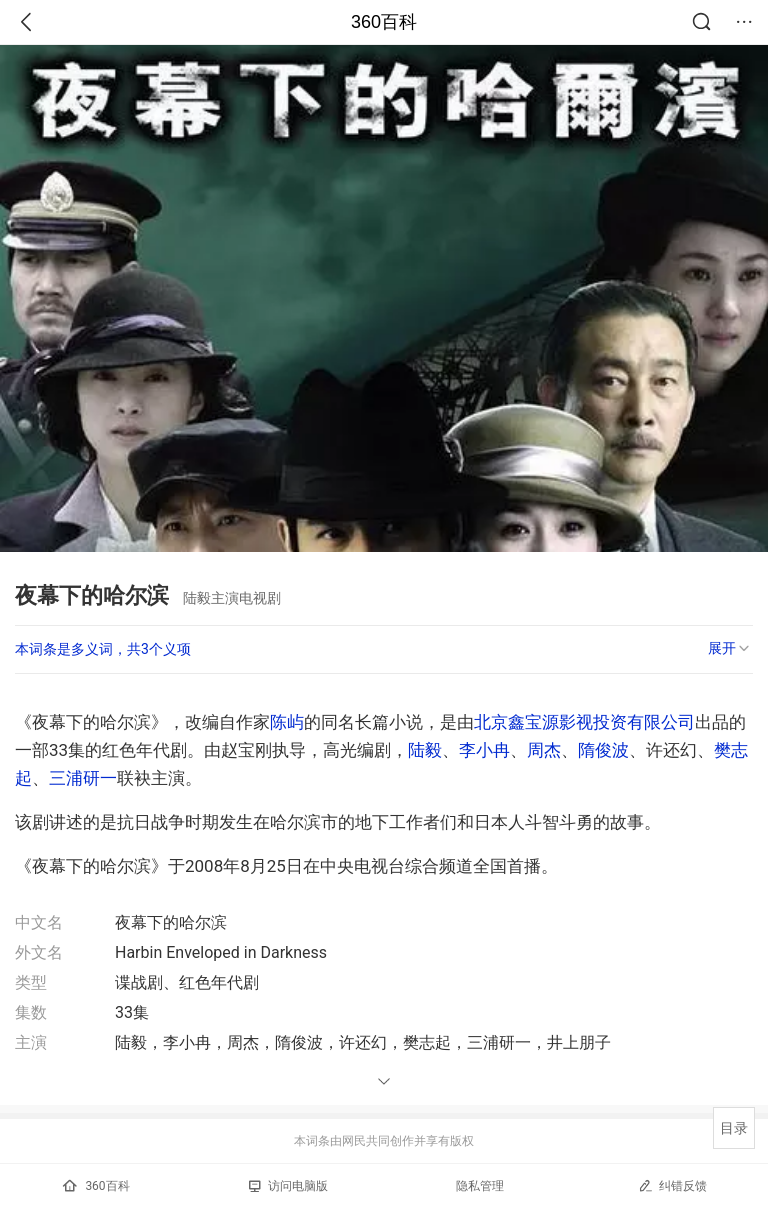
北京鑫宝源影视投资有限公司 (584, 722)
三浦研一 (83, 778)
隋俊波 (603, 750)
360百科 (384, 22)
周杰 (544, 750)
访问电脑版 (288, 1186)
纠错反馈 (672, 1185)
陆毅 (425, 750)
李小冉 (484, 750)
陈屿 (287, 722)
